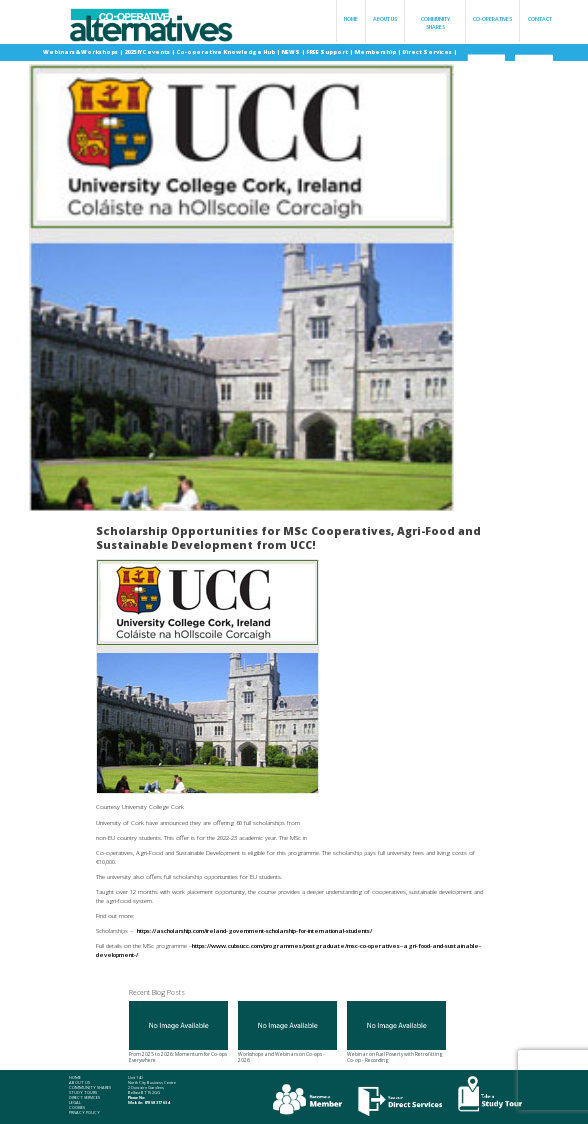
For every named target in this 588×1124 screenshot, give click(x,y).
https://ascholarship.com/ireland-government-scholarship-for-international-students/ (254, 930)
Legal (75, 1103)
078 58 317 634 (156, 1102)
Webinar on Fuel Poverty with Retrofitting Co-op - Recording (396, 1032)
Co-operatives (492, 19)
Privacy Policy (84, 1113)
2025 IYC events (147, 52)
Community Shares (435, 23)
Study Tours (83, 1093)
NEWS (291, 52)
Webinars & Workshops (81, 52)
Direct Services (427, 52)
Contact (540, 19)
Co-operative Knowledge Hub (226, 52)
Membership (375, 52)
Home (351, 19)
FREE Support (327, 52)
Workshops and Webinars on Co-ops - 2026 (287, 1032)
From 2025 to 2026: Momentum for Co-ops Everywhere (178, 1032)
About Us (385, 19)
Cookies (77, 1108)
